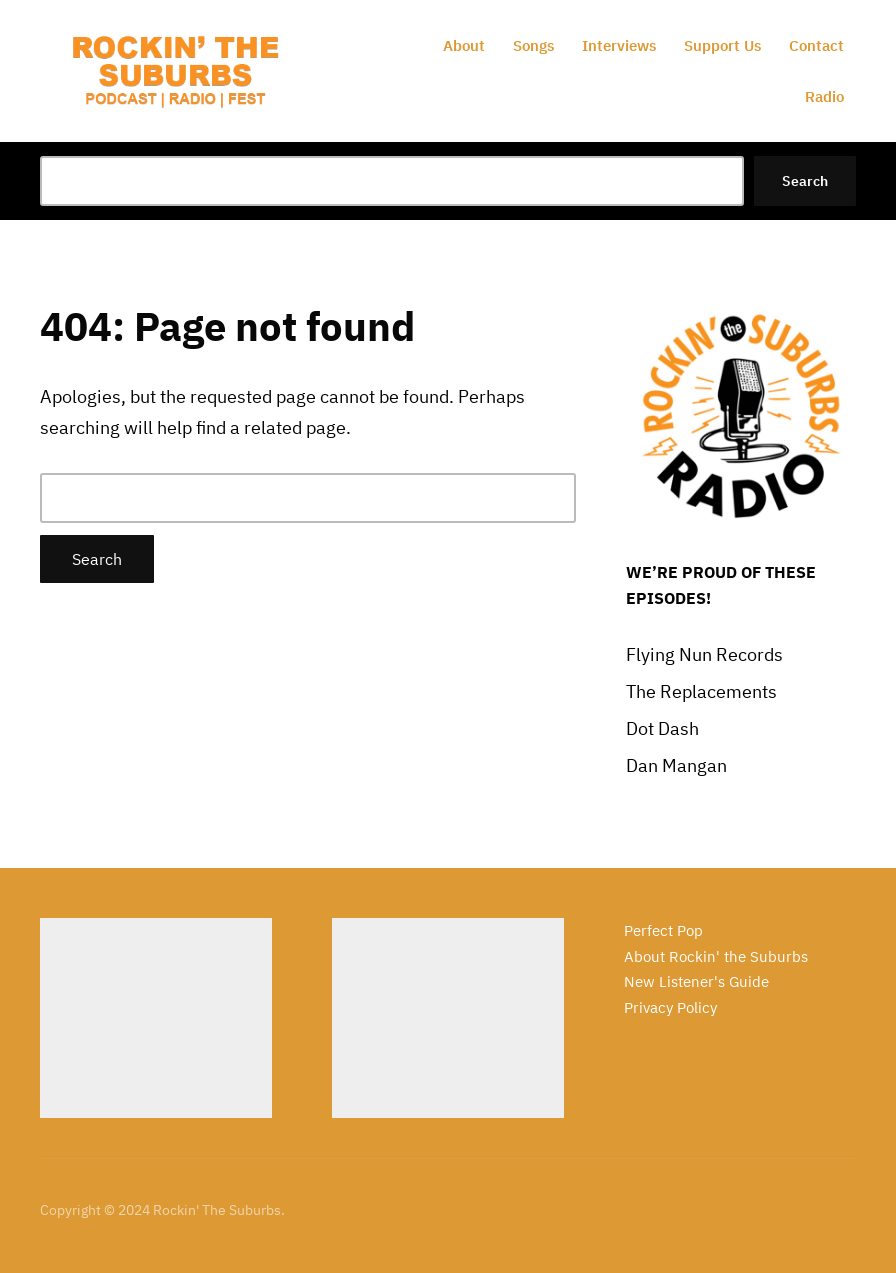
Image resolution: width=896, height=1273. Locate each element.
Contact (816, 45)
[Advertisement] (156, 1018)
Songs (533, 45)
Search (805, 181)
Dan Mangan (676, 765)
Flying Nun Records (704, 654)
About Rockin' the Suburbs (716, 956)
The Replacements (701, 691)
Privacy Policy (670, 1007)
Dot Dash (662, 728)
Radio (824, 96)
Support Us (722, 45)
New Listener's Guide (696, 981)
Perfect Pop (663, 930)
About (464, 45)
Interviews (619, 45)
